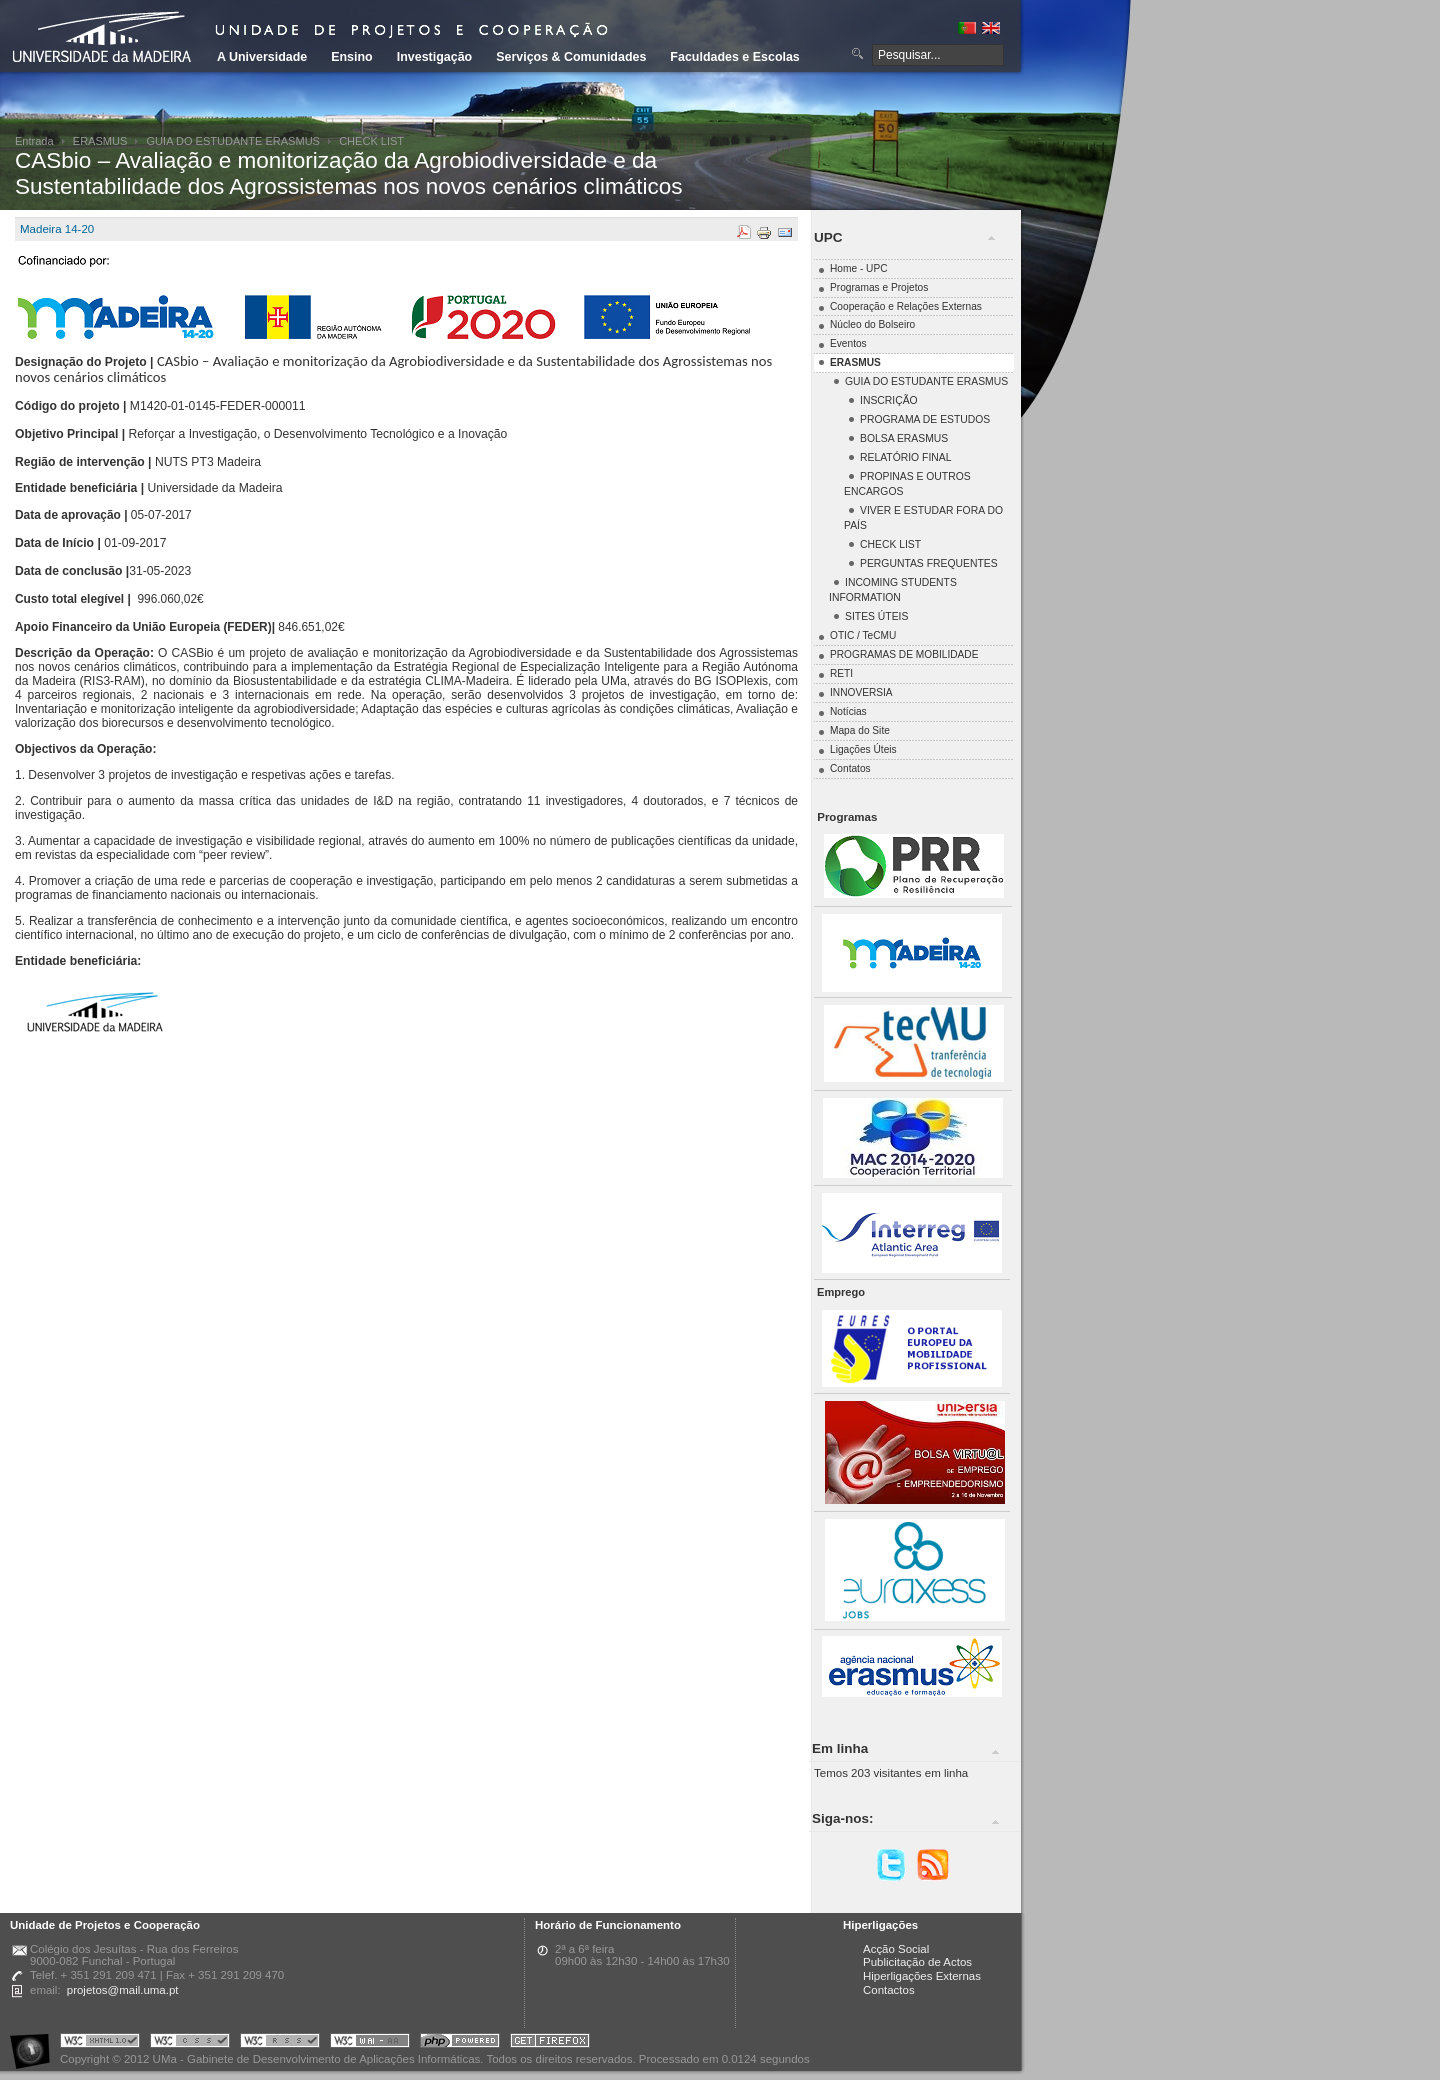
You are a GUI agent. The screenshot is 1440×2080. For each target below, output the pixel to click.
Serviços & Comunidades (571, 57)
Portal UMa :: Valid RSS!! (280, 2043)
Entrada (34, 141)
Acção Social (896, 1949)
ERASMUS (100, 141)
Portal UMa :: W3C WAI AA (370, 2043)
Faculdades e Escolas (734, 57)
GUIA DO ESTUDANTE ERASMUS (233, 141)
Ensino (352, 57)
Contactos (889, 1990)
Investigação (434, 57)
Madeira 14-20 (57, 229)
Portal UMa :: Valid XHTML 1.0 (100, 2043)
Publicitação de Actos (917, 1962)
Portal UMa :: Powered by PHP (460, 2043)
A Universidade (262, 57)
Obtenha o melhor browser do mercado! (550, 2043)
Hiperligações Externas (922, 1976)
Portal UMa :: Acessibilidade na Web (35, 2043)
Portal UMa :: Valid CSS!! (190, 2043)
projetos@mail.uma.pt (123, 1990)
